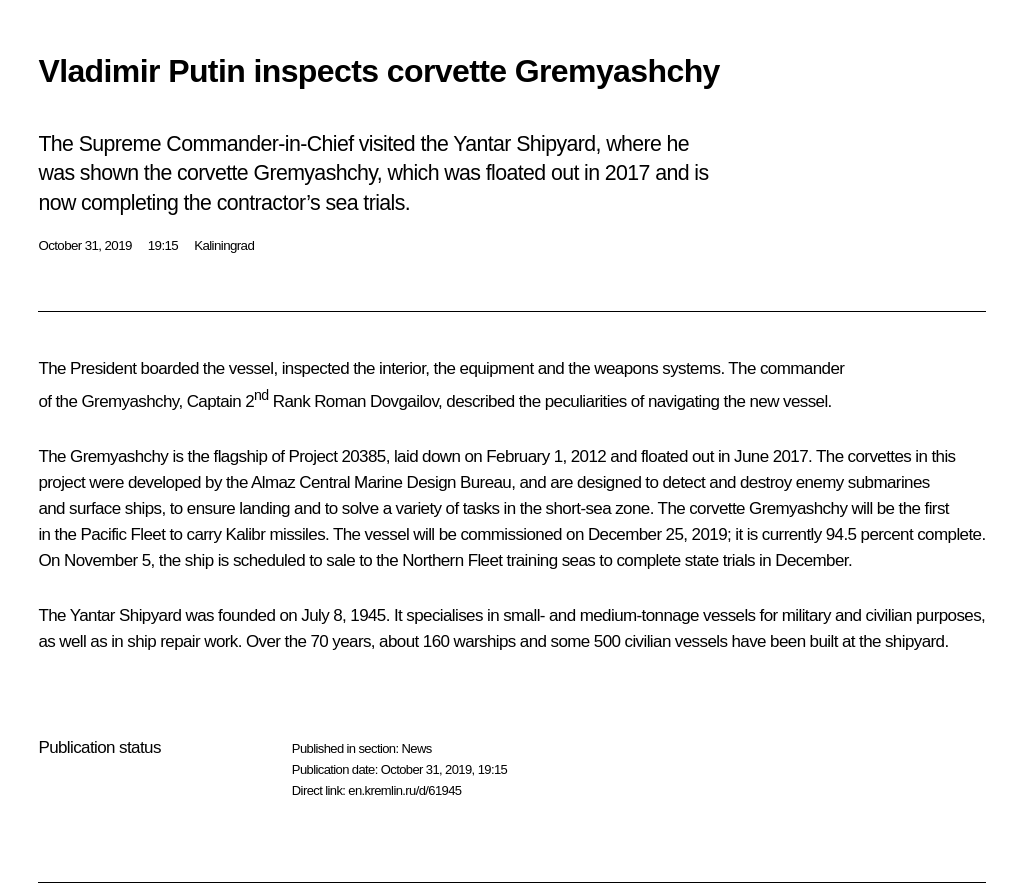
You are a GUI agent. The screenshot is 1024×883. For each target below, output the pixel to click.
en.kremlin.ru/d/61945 (404, 790)
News (416, 748)
